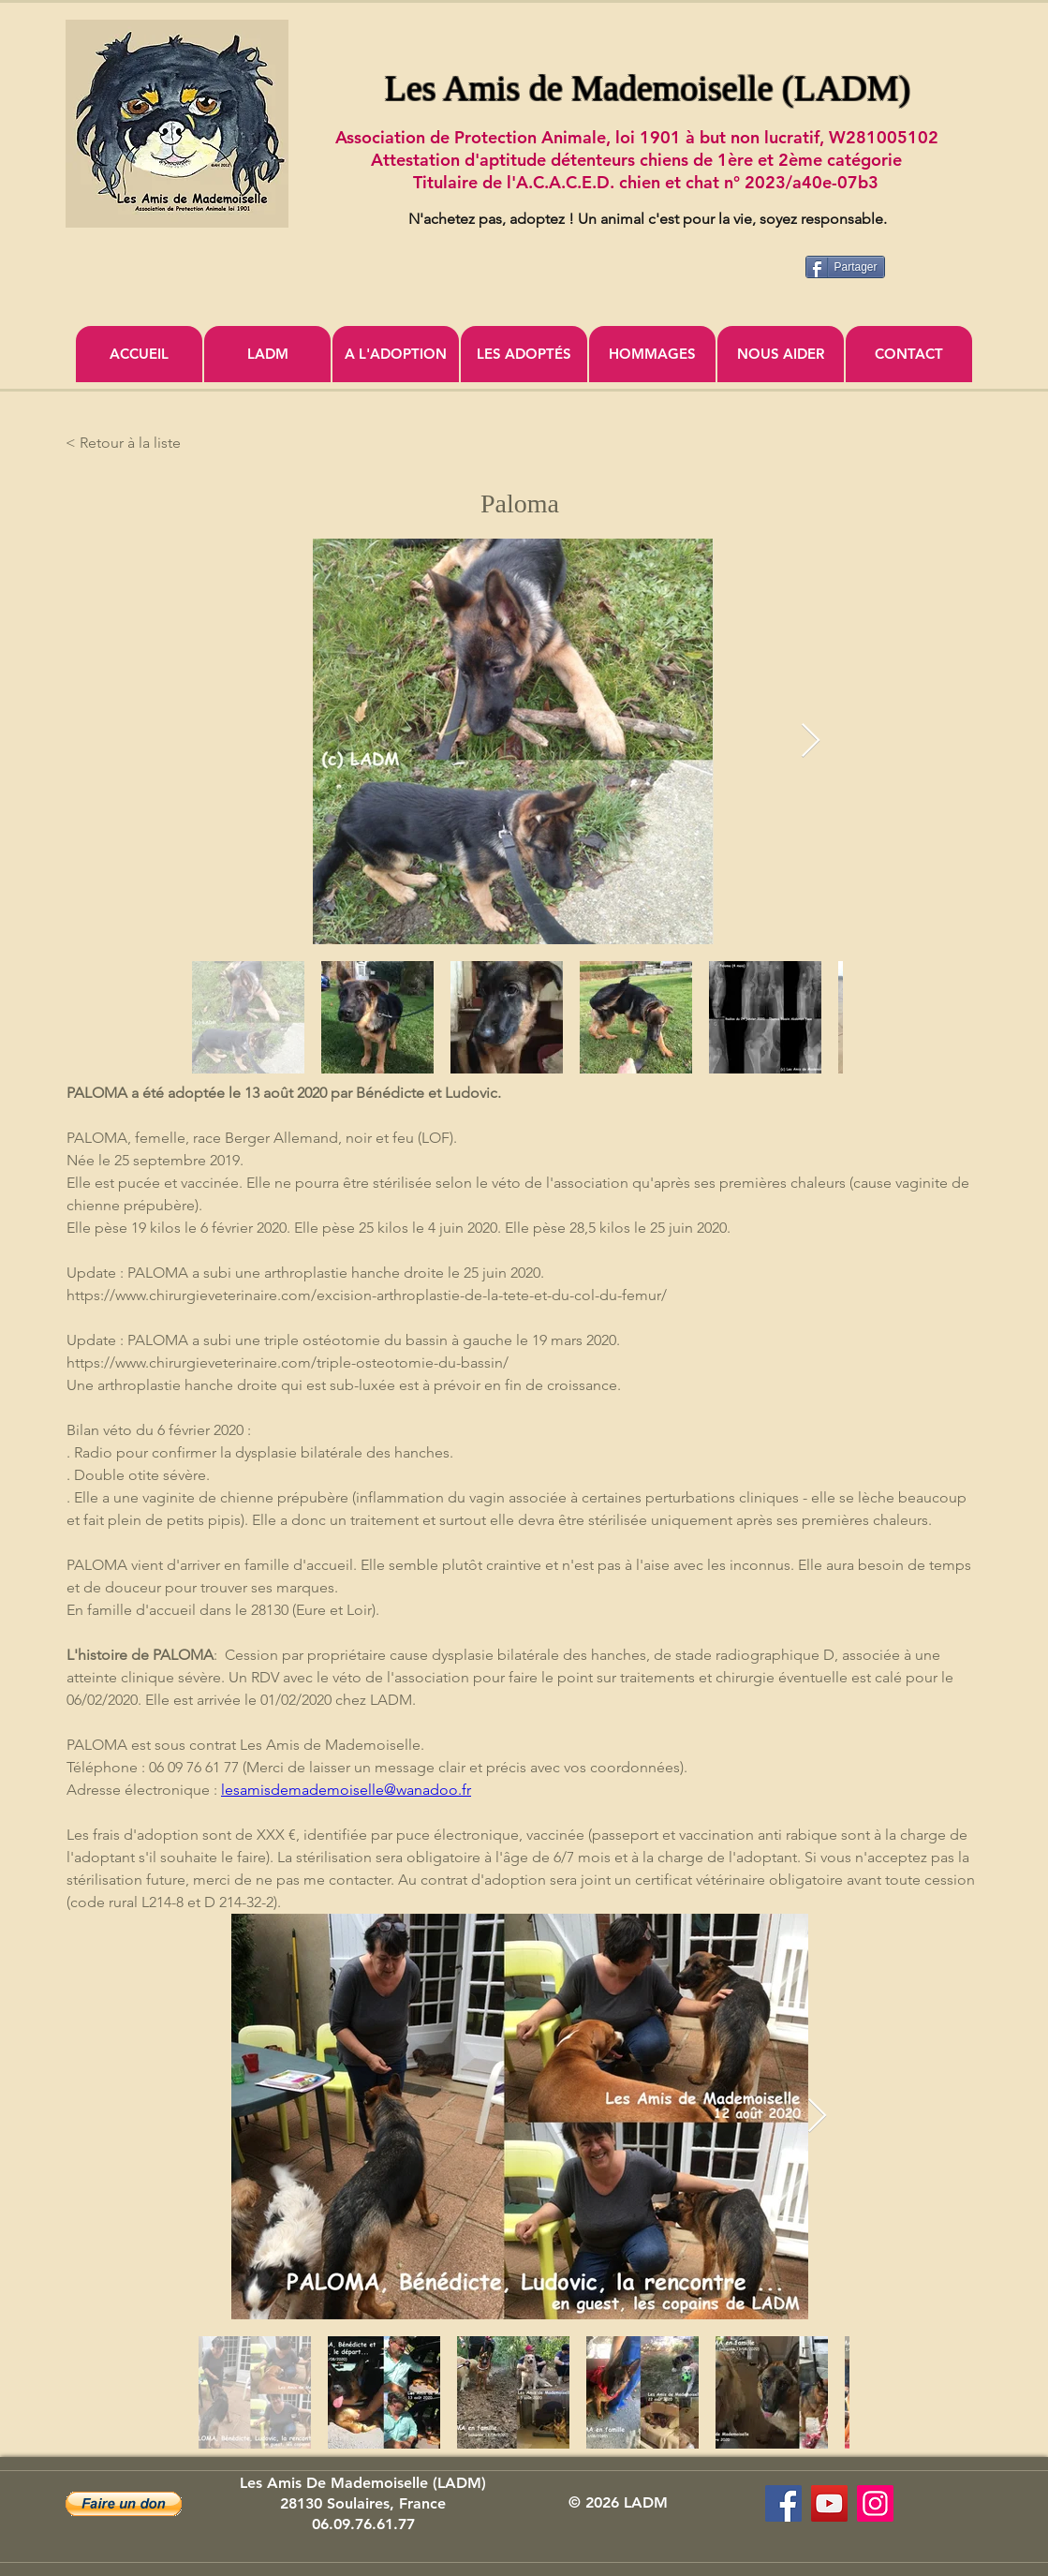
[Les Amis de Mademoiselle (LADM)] (783, 2503)
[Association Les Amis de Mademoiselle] (829, 2503)
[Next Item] (810, 741)
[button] (124, 2504)
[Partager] (845, 267)
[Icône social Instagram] (875, 2503)
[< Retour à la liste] (127, 443)
